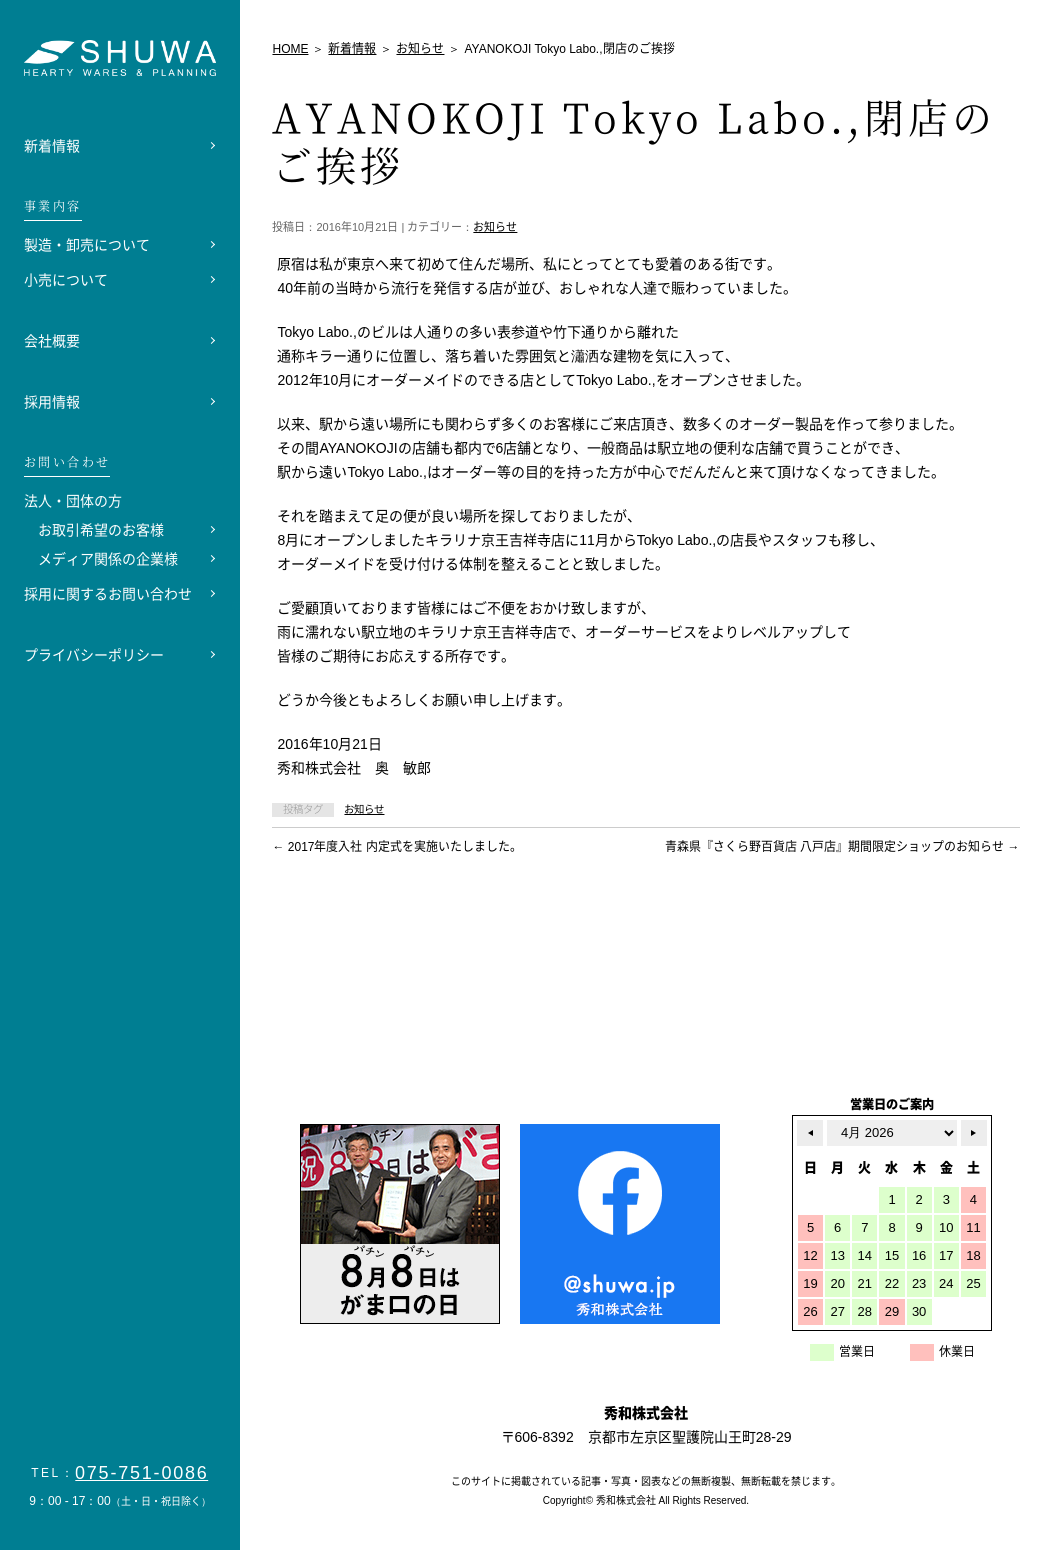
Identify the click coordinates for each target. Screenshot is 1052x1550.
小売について (66, 280)
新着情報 (52, 146)
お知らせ (495, 227)
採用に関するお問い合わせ (108, 594)
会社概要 (52, 341)
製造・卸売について (87, 245)
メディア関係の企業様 (108, 559)
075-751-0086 (142, 1473)
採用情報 (52, 402)
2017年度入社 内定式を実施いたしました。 (396, 847)
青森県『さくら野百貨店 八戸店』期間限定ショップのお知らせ (842, 847)
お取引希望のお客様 (101, 530)
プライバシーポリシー (94, 655)
